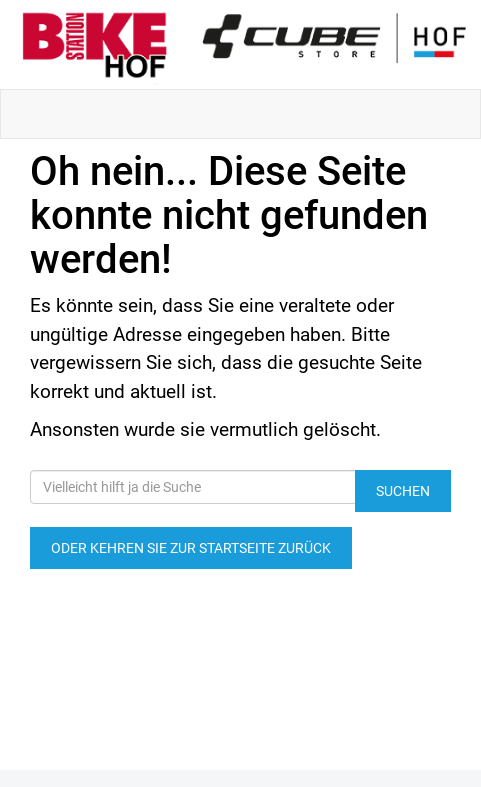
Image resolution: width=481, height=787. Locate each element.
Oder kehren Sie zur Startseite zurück (191, 548)
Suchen (403, 491)
